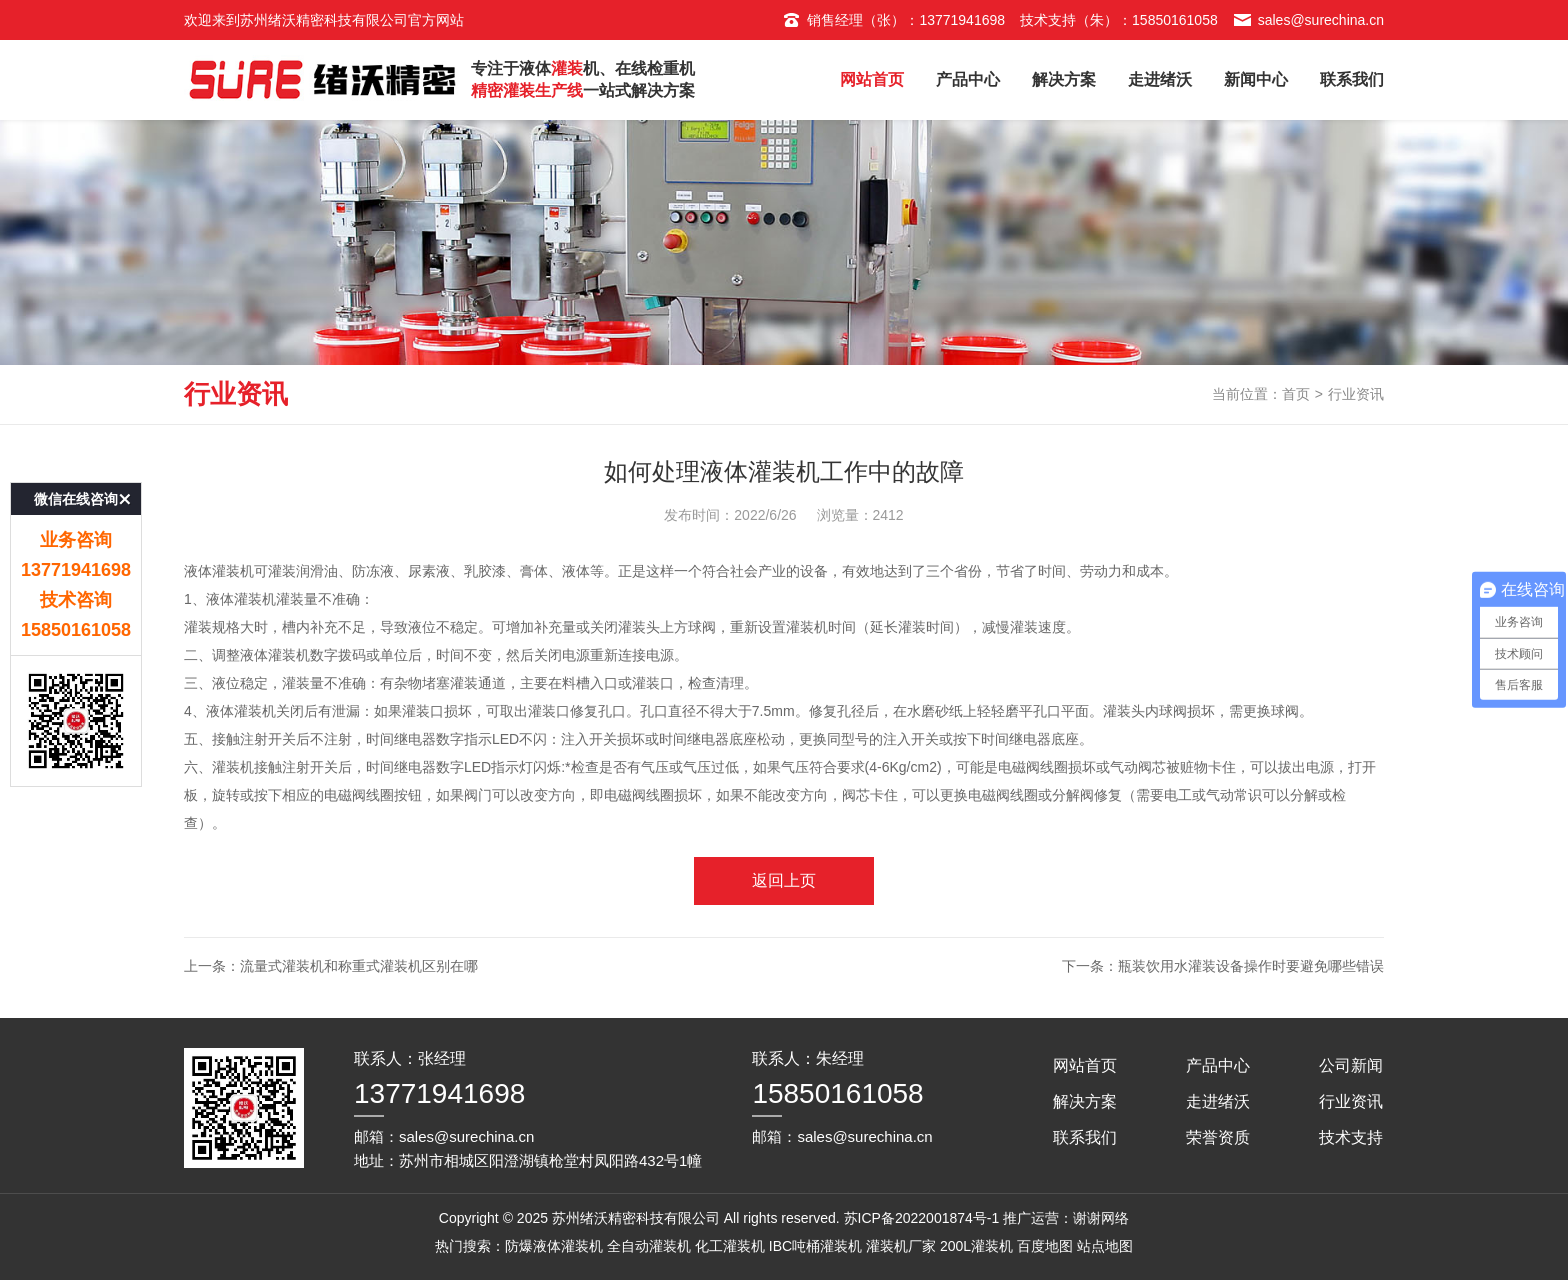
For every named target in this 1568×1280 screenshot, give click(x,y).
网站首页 (872, 79)
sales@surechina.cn (1308, 20)
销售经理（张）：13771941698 (893, 20)
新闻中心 (1256, 79)
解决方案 (1064, 79)
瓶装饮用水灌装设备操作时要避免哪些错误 (1251, 966)
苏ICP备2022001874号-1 (922, 1218)
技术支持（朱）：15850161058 (1119, 20)
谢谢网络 (1101, 1218)
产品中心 (968, 79)
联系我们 (1352, 79)
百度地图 (1045, 1246)
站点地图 (1105, 1246)
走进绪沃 (1160, 79)
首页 (1296, 394)
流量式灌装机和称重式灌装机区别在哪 (359, 966)
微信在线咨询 (76, 453)
